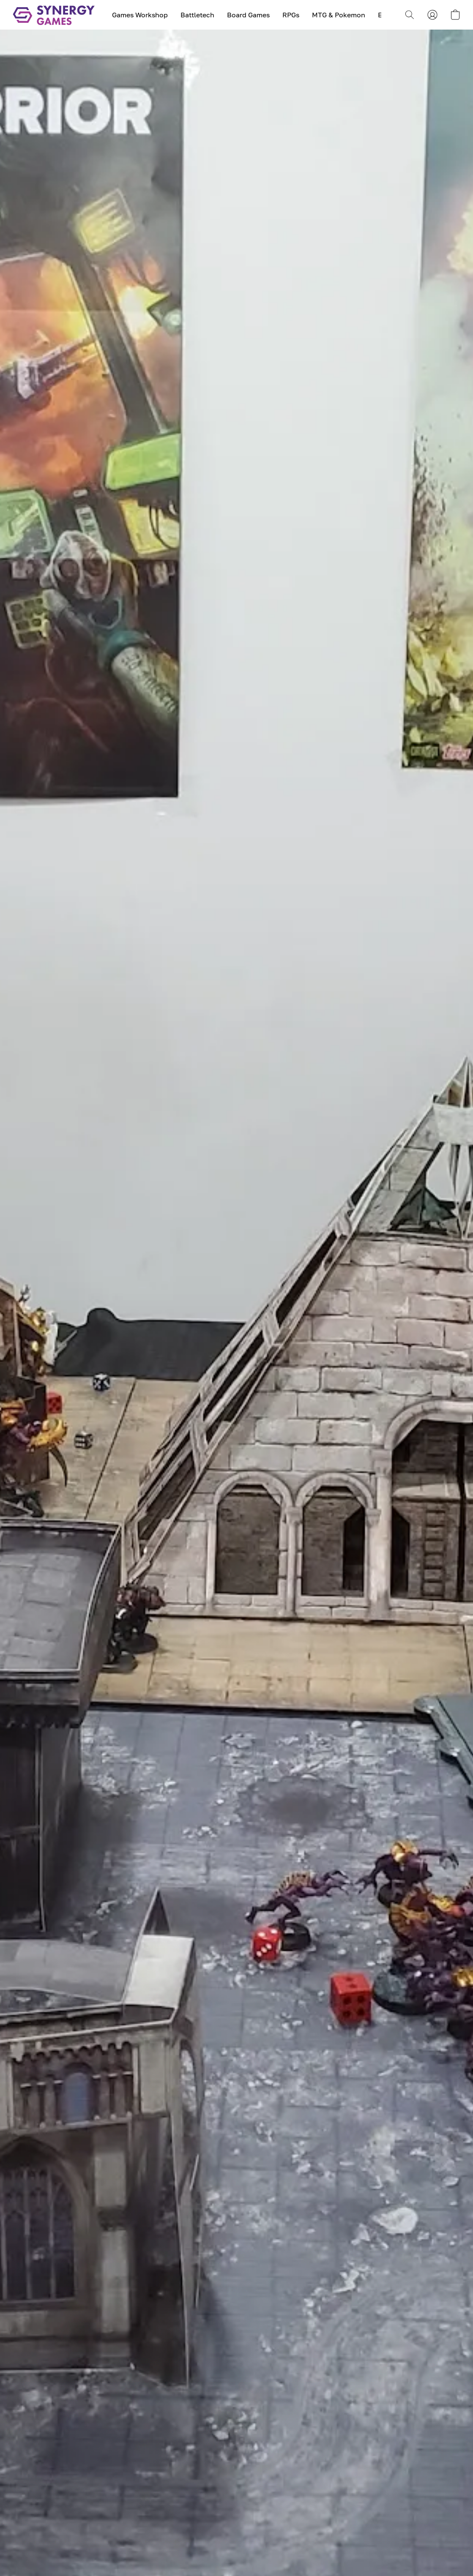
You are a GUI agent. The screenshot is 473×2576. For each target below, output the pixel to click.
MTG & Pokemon (338, 15)
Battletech (197, 15)
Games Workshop (140, 15)
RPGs (290, 15)
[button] (54, 14)
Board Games (248, 15)
